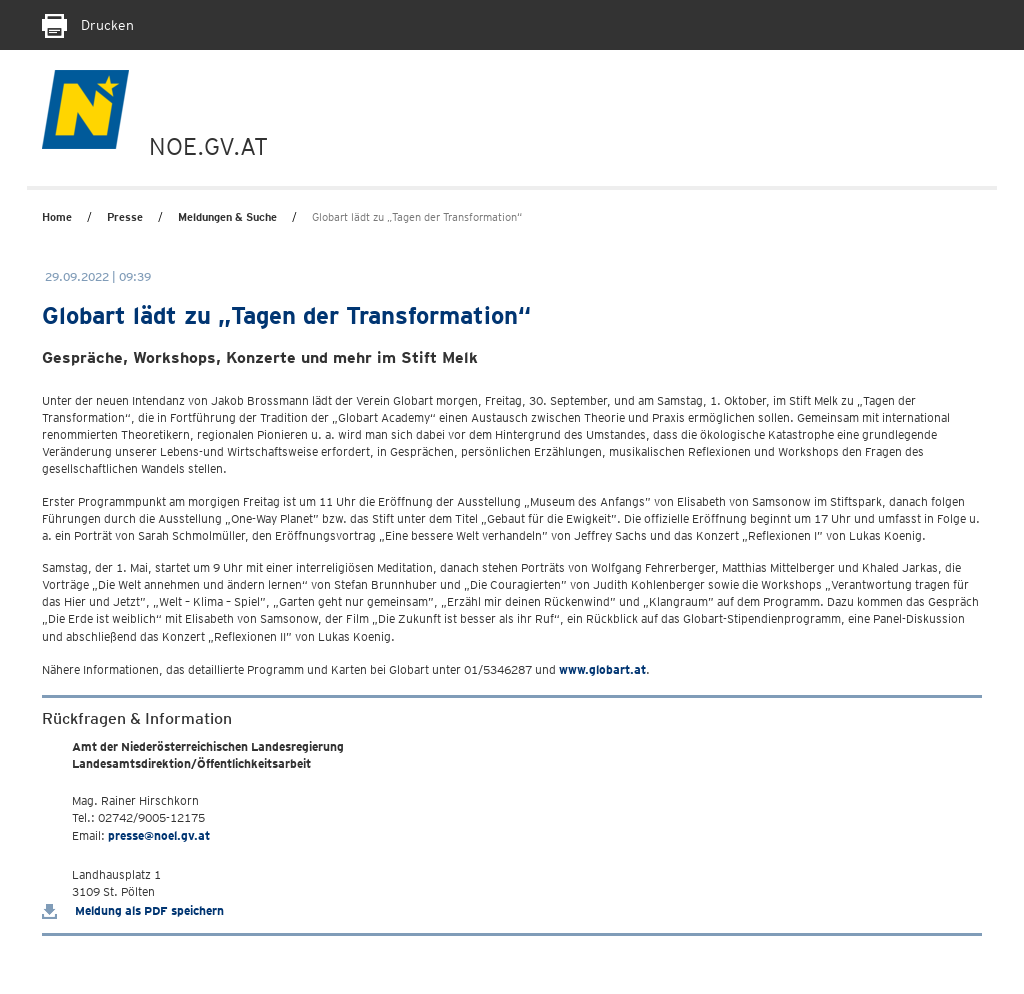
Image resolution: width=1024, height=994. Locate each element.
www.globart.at (602, 669)
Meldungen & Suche (227, 217)
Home (57, 217)
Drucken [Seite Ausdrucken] (88, 25)
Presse (125, 217)
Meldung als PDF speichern (133, 910)
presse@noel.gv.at (159, 835)
